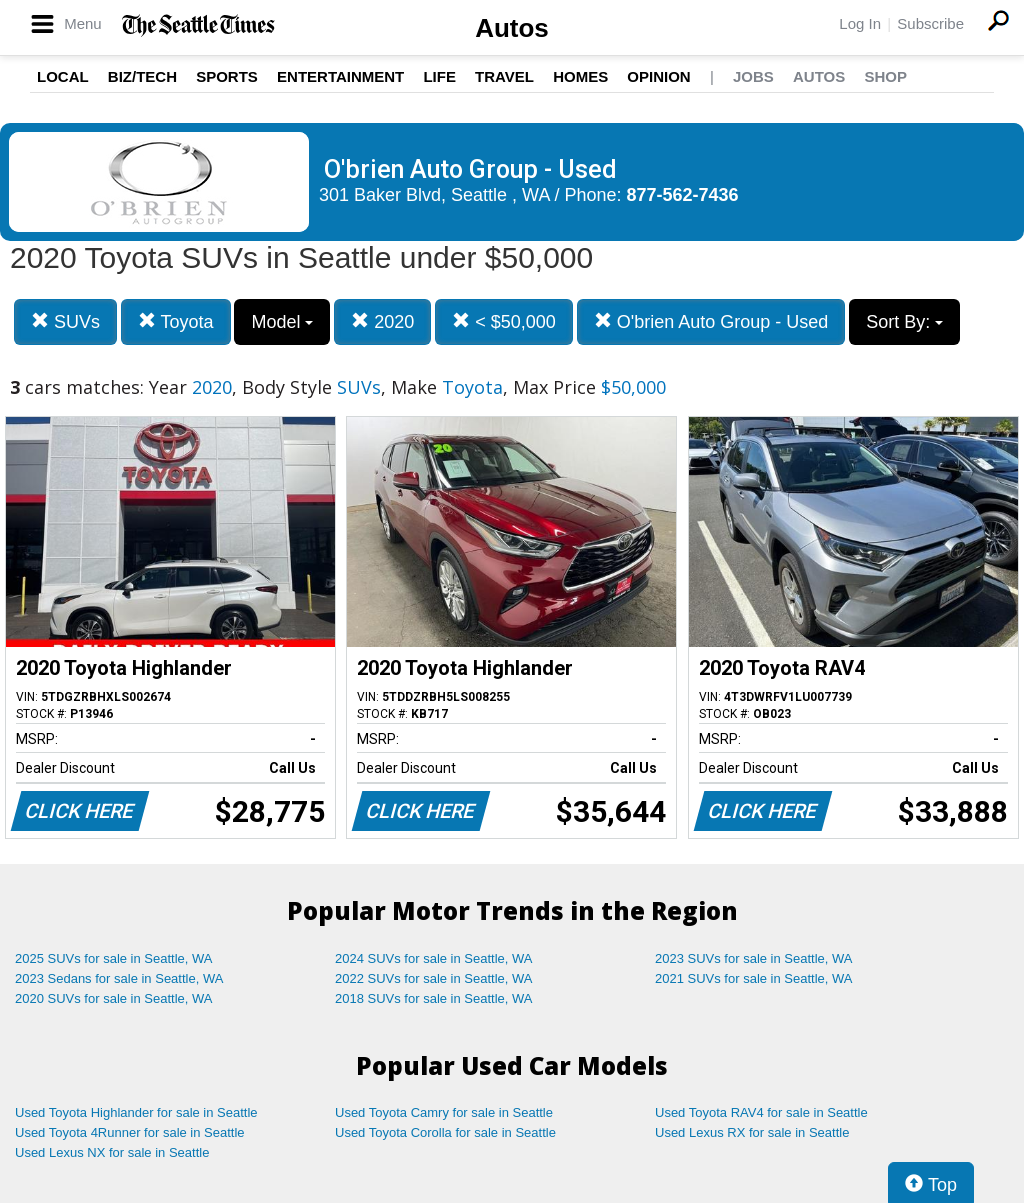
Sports (227, 76)
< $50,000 (504, 321)
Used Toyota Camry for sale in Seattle (444, 1112)
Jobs (753, 76)
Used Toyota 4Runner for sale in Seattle (130, 1132)
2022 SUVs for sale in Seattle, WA (434, 978)
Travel (504, 76)
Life (439, 76)
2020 (382, 321)
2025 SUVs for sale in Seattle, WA (114, 958)
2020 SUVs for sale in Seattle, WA (114, 998)
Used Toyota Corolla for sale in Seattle (445, 1132)
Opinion (658, 76)
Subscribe (930, 23)
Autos (512, 28)
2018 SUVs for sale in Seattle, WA (434, 998)
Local (63, 76)
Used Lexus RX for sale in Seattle (752, 1132)
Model (282, 322)
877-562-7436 (683, 195)
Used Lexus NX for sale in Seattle (112, 1152)
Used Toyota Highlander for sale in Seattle (136, 1112)
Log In (860, 23)
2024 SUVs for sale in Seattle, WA (434, 958)
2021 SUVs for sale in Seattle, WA (754, 978)
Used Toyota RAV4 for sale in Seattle (761, 1112)
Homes (580, 76)
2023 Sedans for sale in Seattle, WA (119, 978)
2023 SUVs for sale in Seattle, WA (754, 958)
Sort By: (904, 322)
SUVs (65, 321)
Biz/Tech (142, 76)
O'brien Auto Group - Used (711, 321)
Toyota (176, 321)
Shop (885, 76)
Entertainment (340, 76)
